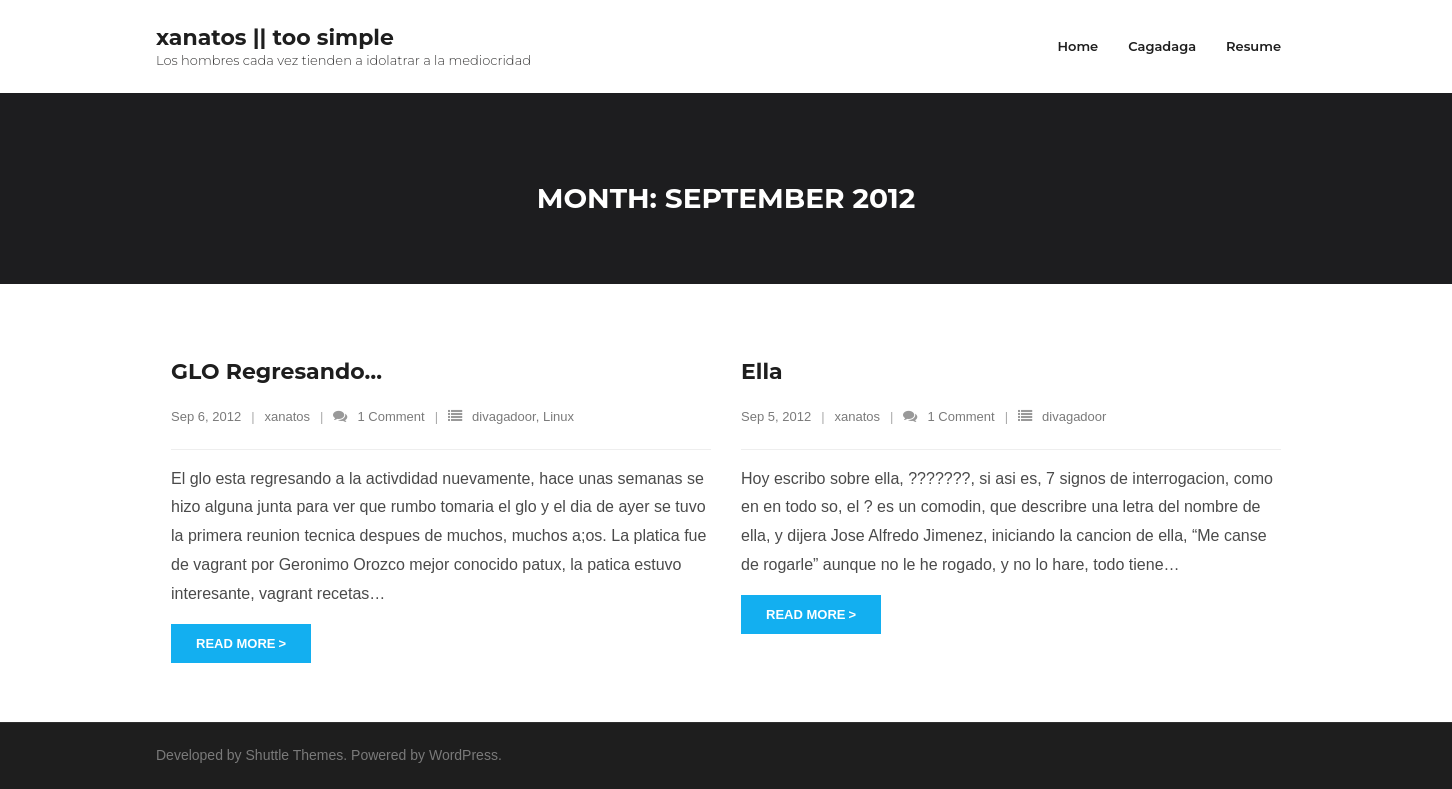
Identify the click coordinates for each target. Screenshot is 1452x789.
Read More (235, 643)
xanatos (288, 416)
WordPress (463, 755)
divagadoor (504, 416)
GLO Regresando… (276, 371)
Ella (762, 371)
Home (1077, 46)
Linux (558, 416)
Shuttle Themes (295, 755)
